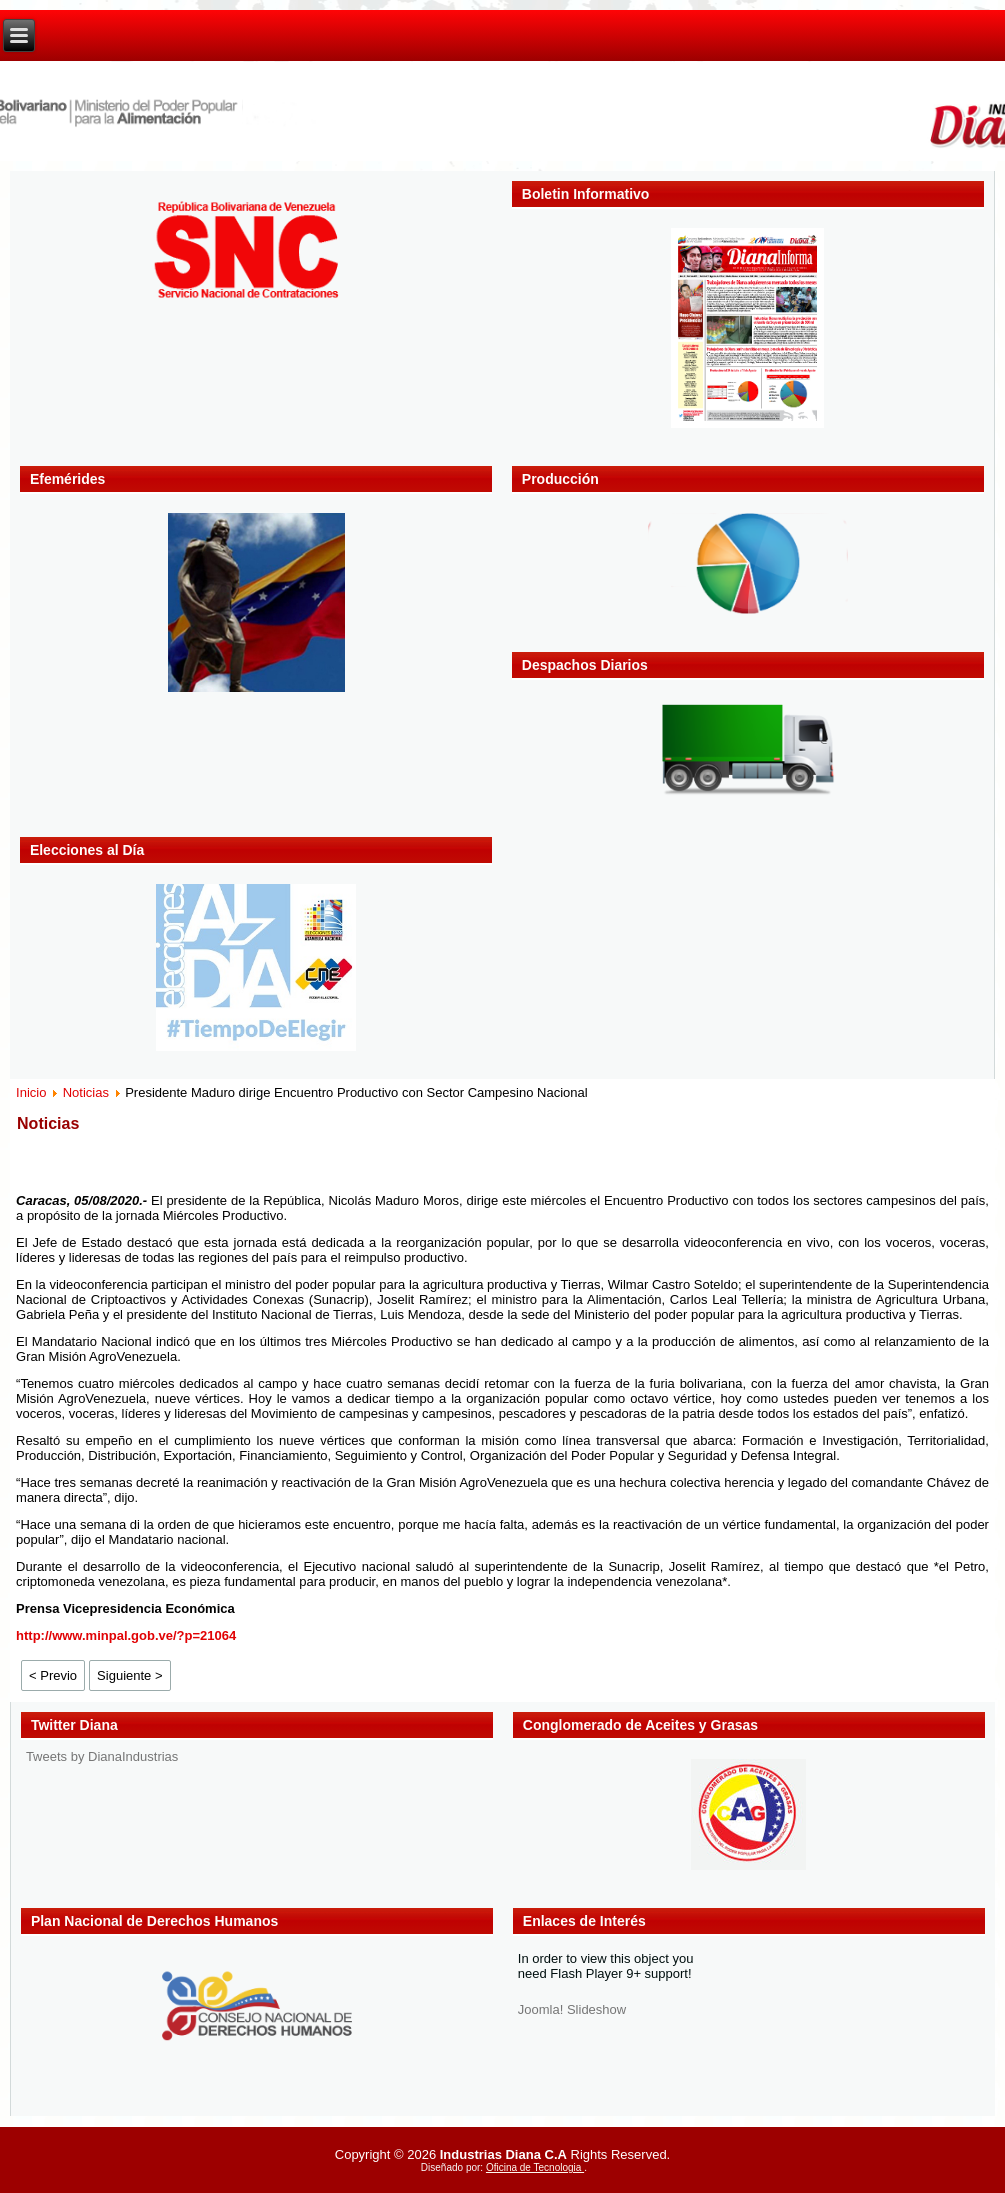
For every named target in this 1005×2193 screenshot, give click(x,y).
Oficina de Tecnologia (535, 2167)
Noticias (86, 1092)
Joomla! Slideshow (572, 2009)
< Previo (53, 1675)
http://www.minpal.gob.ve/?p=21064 (126, 1635)
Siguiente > (129, 1675)
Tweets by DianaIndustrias (102, 1756)
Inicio (31, 1092)
